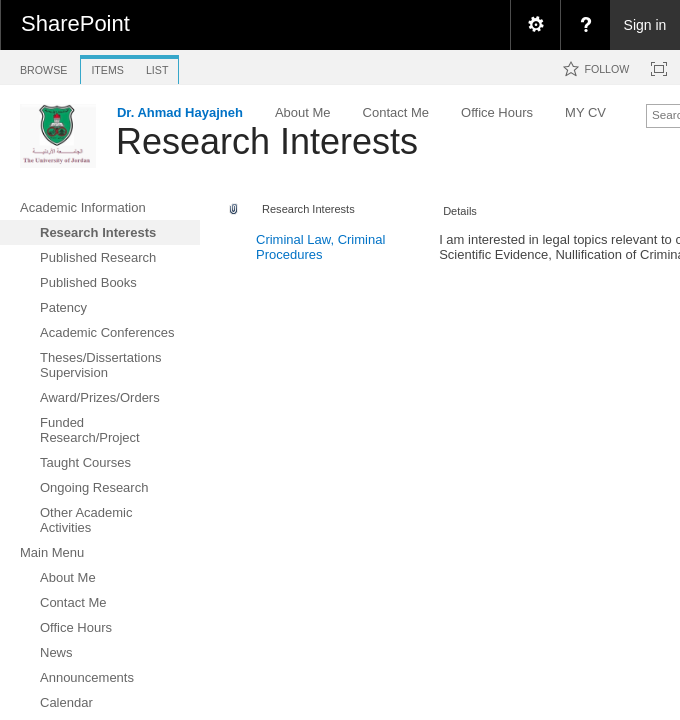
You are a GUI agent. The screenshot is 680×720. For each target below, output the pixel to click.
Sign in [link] (645, 25)
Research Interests (267, 141)
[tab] (43, 66)
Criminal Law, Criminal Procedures (320, 247)
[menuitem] (535, 25)
